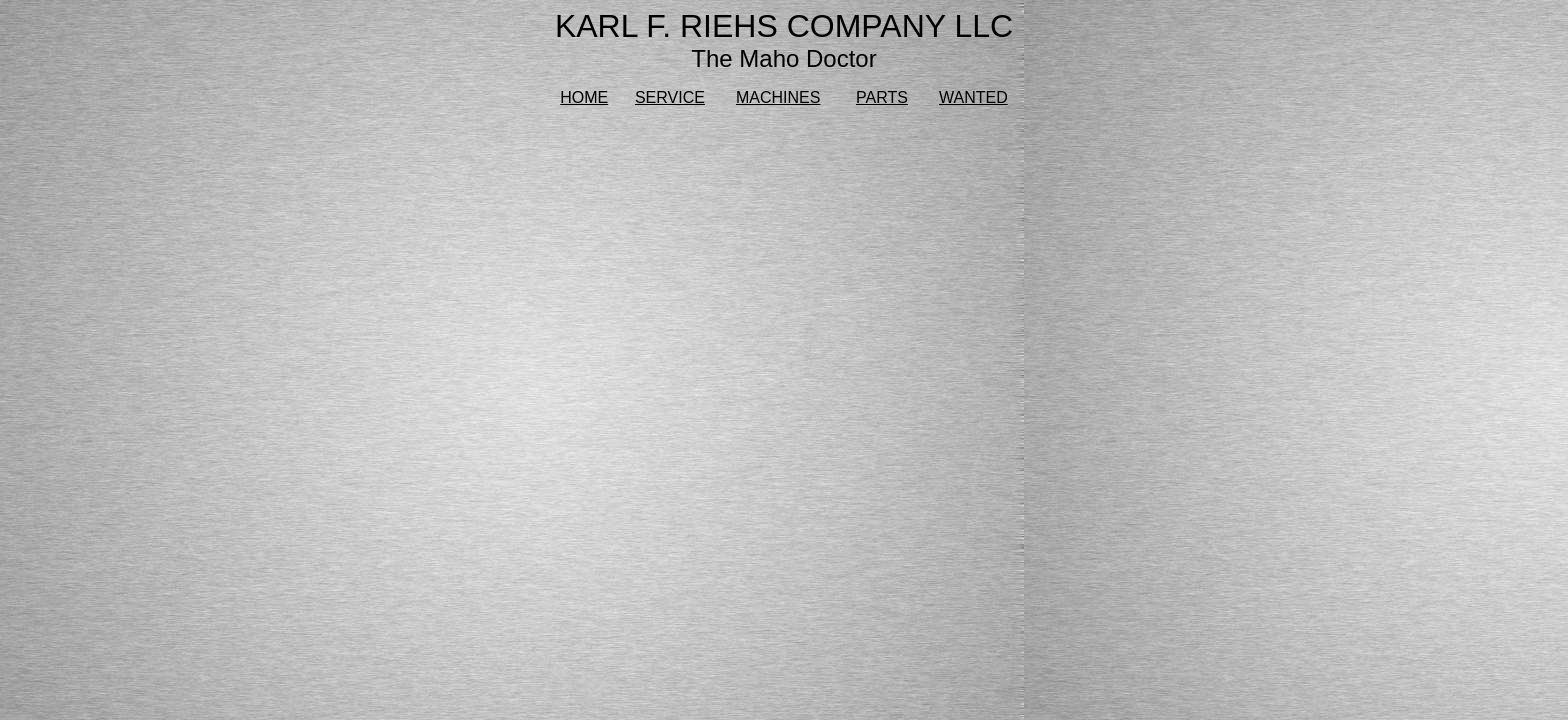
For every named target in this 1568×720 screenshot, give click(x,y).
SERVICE (670, 97)
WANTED (973, 97)
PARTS (882, 97)
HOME (584, 97)
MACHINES (778, 97)
